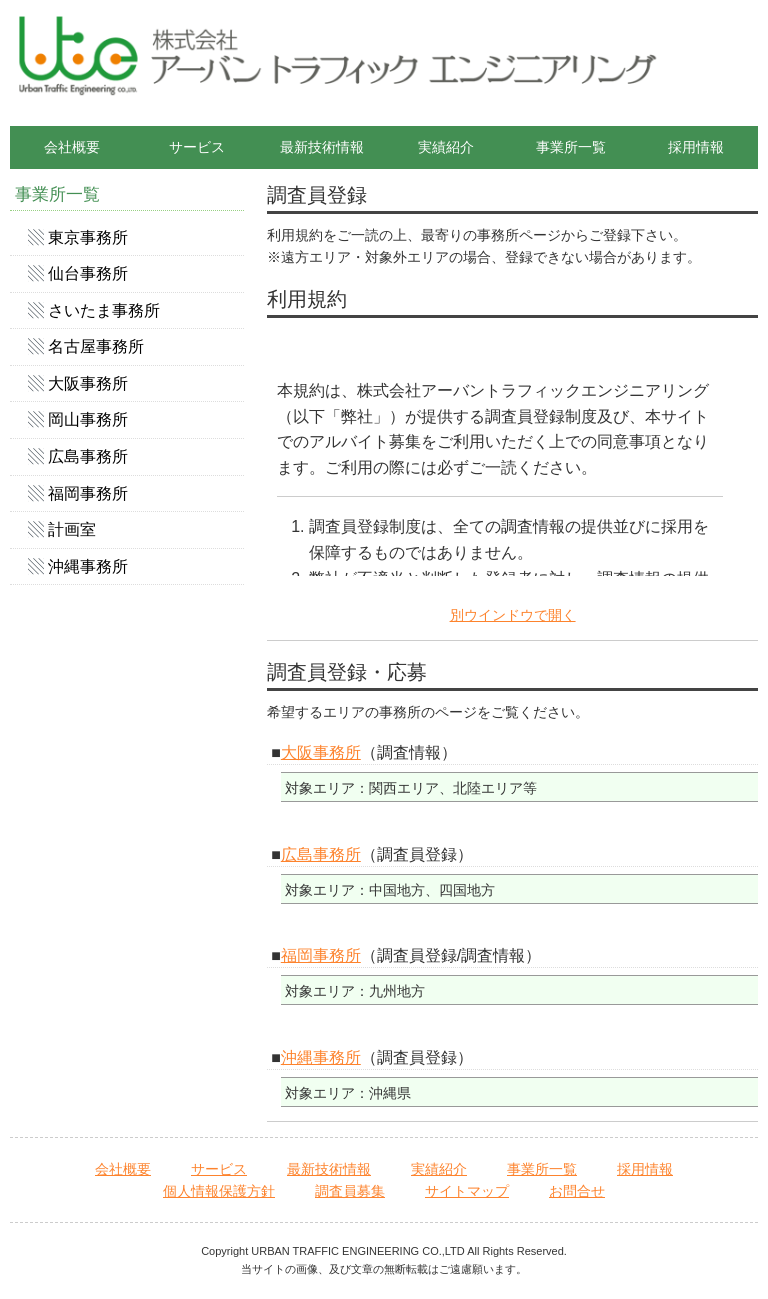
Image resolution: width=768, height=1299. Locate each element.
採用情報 (696, 147)
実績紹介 (446, 147)
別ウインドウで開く (513, 615)
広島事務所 (321, 854)
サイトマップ (467, 1191)
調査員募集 (350, 1191)
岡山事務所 (88, 419)
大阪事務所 (321, 752)
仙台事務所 (88, 273)
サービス (197, 147)
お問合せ (577, 1191)
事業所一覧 (571, 147)
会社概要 (72, 147)
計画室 (72, 529)
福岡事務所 (321, 955)
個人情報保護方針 (219, 1191)
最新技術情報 (322, 147)
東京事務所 (88, 237)
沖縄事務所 (321, 1057)
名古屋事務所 (96, 346)
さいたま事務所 (104, 310)
